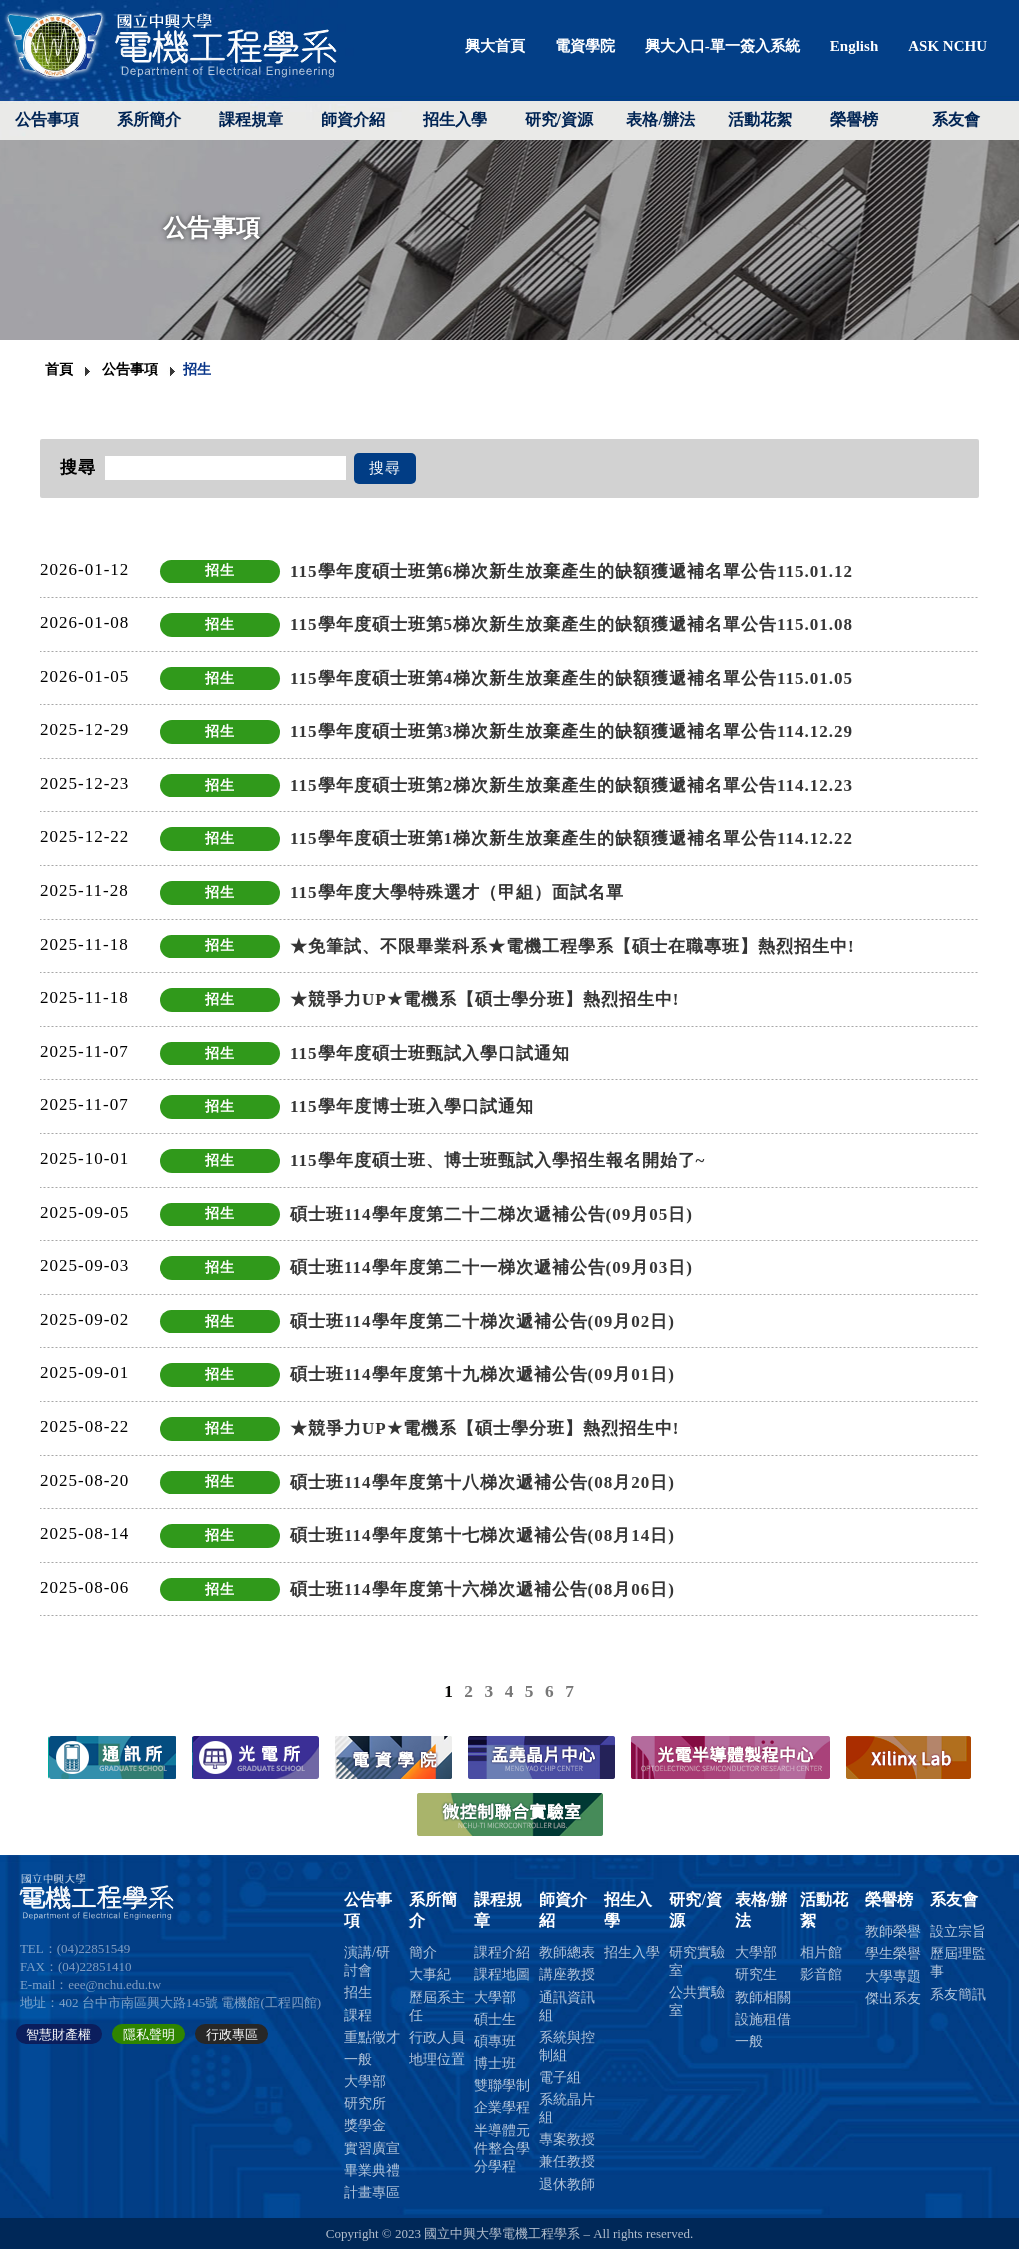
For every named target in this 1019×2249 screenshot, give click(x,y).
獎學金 (365, 2125)
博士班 (495, 2063)
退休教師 (567, 2184)
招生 (358, 1992)
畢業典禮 (372, 2170)
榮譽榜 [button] (854, 119)
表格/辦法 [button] (660, 119)
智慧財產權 (58, 2033)
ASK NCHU (947, 46)
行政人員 (437, 2037)
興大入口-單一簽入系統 (722, 46)
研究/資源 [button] (559, 119)
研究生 (756, 1974)
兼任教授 (567, 2161)
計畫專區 (372, 2192)
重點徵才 (372, 2037)
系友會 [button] (956, 119)
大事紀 (430, 1974)
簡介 (423, 1952)
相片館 (821, 1952)
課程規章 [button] (251, 119)
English (854, 46)
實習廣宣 (372, 2148)
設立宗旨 (958, 1931)
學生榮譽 (893, 1953)
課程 (358, 2015)
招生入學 (455, 119)
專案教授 (567, 2139)
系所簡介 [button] (149, 119)
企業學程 (502, 2107)
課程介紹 (502, 1952)
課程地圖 (502, 1974)
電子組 (560, 2077)
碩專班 (495, 2041)
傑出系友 (893, 1998)
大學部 (365, 2081)
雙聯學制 (502, 2085)
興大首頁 (495, 46)
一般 (358, 2059)
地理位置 (437, 2059)
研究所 (365, 2103)
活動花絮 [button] (760, 119)
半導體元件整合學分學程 (502, 2148)
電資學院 (585, 46)
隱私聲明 (149, 2033)
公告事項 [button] (47, 119)
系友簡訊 (958, 1994)
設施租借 (763, 2019)
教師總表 (567, 1952)
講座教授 (567, 1974)
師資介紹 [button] (353, 119)
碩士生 (495, 2019)
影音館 (821, 1974)
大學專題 (893, 1976)
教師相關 (763, 1997)
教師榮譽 (893, 1931)
